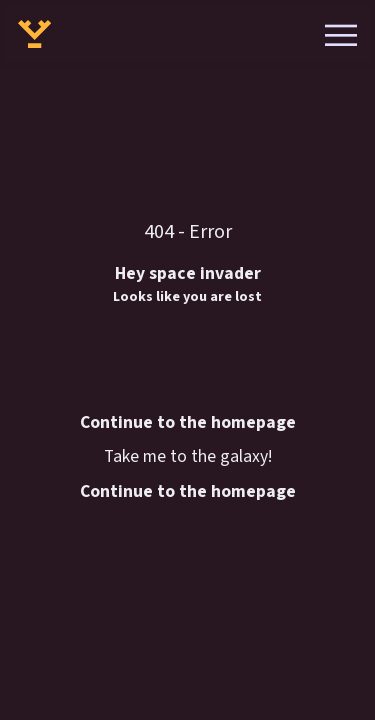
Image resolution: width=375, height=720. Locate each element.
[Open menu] (341, 33)
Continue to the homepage (188, 491)
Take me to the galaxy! (188, 456)
